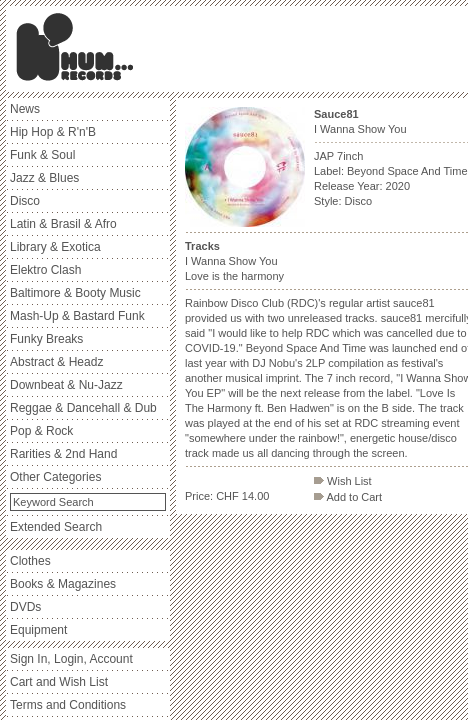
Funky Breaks (46, 339)
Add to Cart (348, 497)
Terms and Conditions (68, 705)
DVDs (25, 607)
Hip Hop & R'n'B (53, 132)
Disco (25, 201)
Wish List (343, 481)
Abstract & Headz (56, 362)
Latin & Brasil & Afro (63, 224)
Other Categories (55, 477)
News (25, 109)
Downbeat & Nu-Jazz (66, 385)
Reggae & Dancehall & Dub (83, 408)
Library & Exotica (55, 247)
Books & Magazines (63, 584)
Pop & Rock (41, 431)
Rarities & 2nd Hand (63, 454)
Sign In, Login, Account (71, 659)
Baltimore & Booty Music (75, 293)
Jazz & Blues (44, 178)
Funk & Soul (42, 155)
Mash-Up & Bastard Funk (77, 316)
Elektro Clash (45, 270)
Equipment (38, 630)
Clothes (30, 561)
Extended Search (56, 527)
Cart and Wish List (59, 682)
